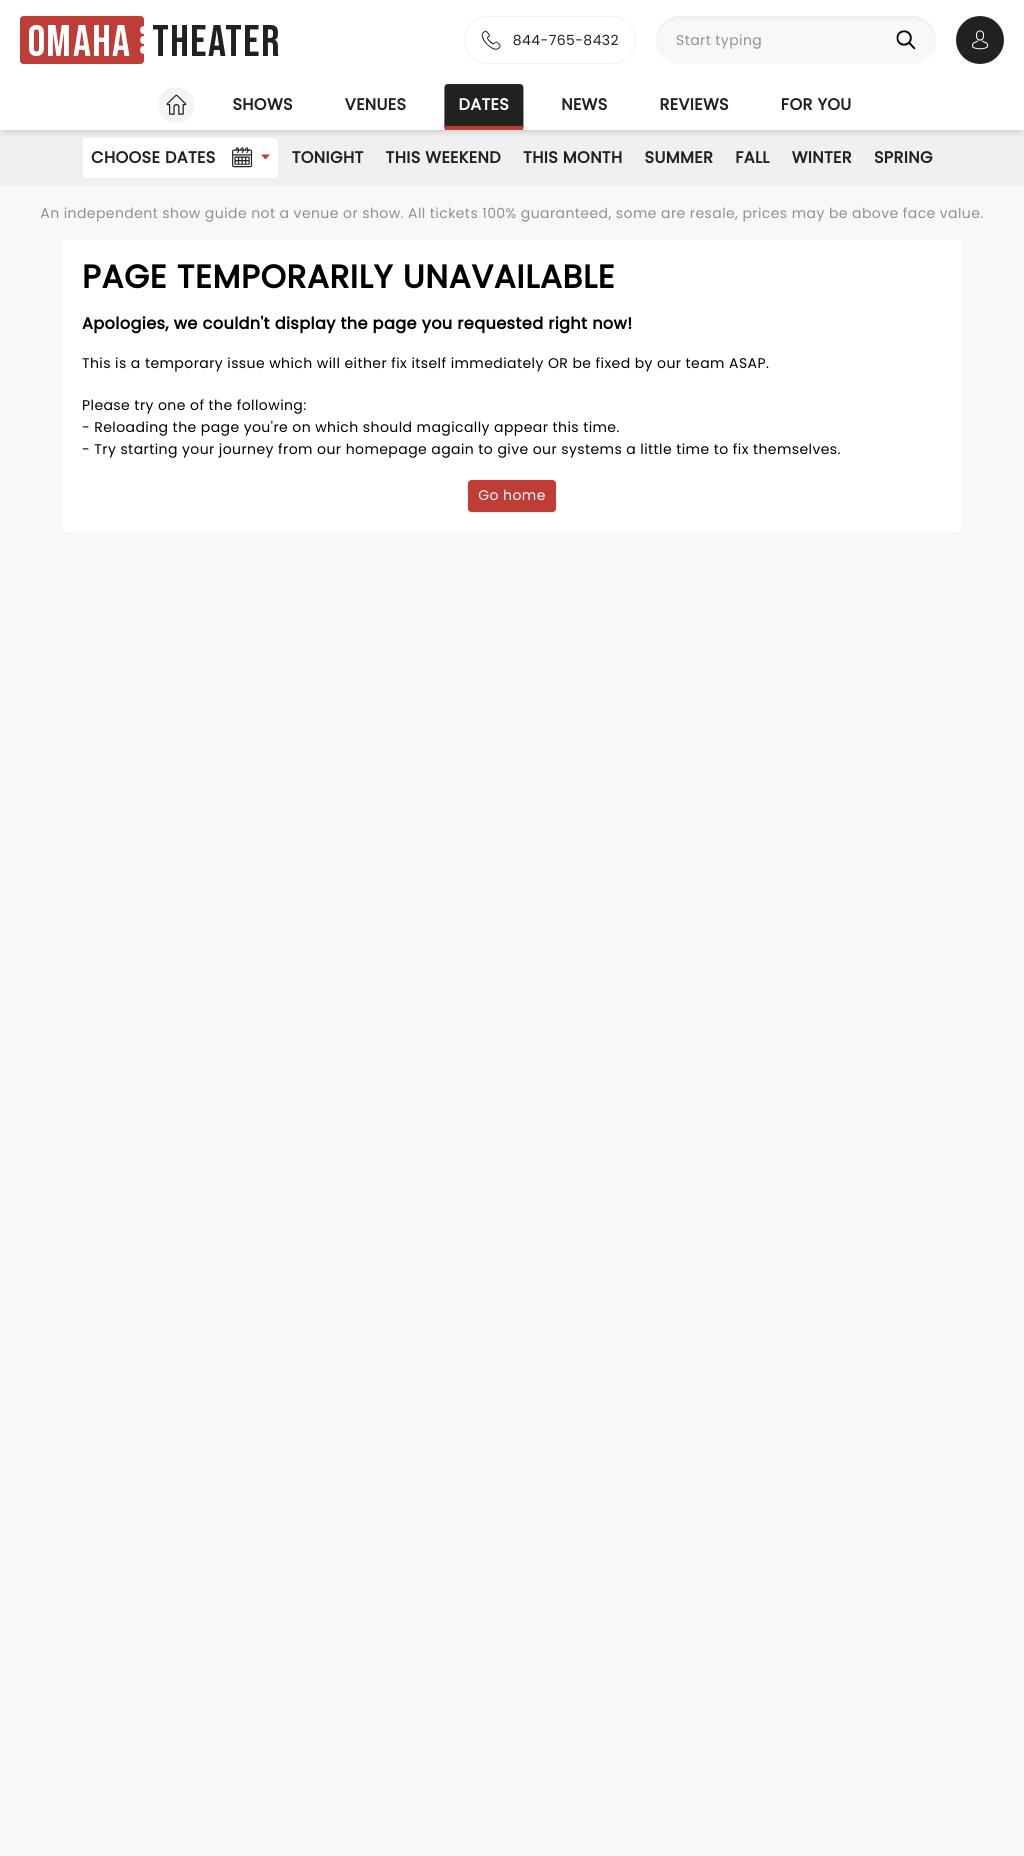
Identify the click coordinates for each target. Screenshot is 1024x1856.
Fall (752, 157)
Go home (512, 495)
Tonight (328, 157)
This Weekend (443, 157)
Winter (822, 157)
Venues (376, 104)
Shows (262, 104)
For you (816, 104)
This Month (572, 157)
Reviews (694, 104)
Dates (483, 104)
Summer (679, 157)
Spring (903, 157)
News (584, 104)
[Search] (910, 40)
